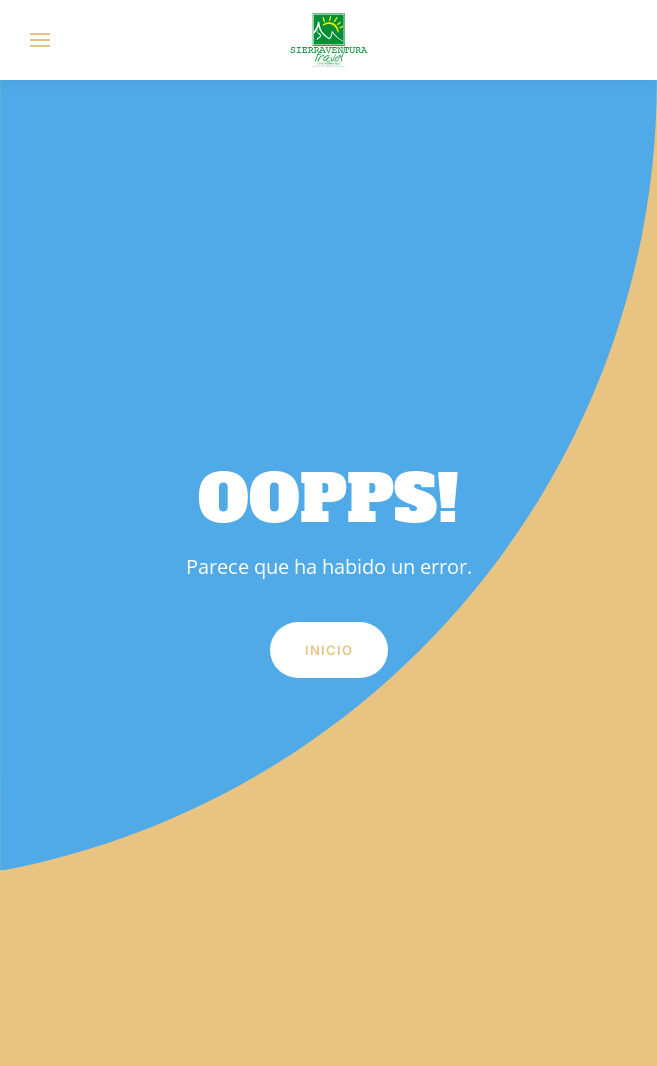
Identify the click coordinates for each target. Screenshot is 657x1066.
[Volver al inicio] (329, 40)
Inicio (329, 650)
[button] (40, 40)
